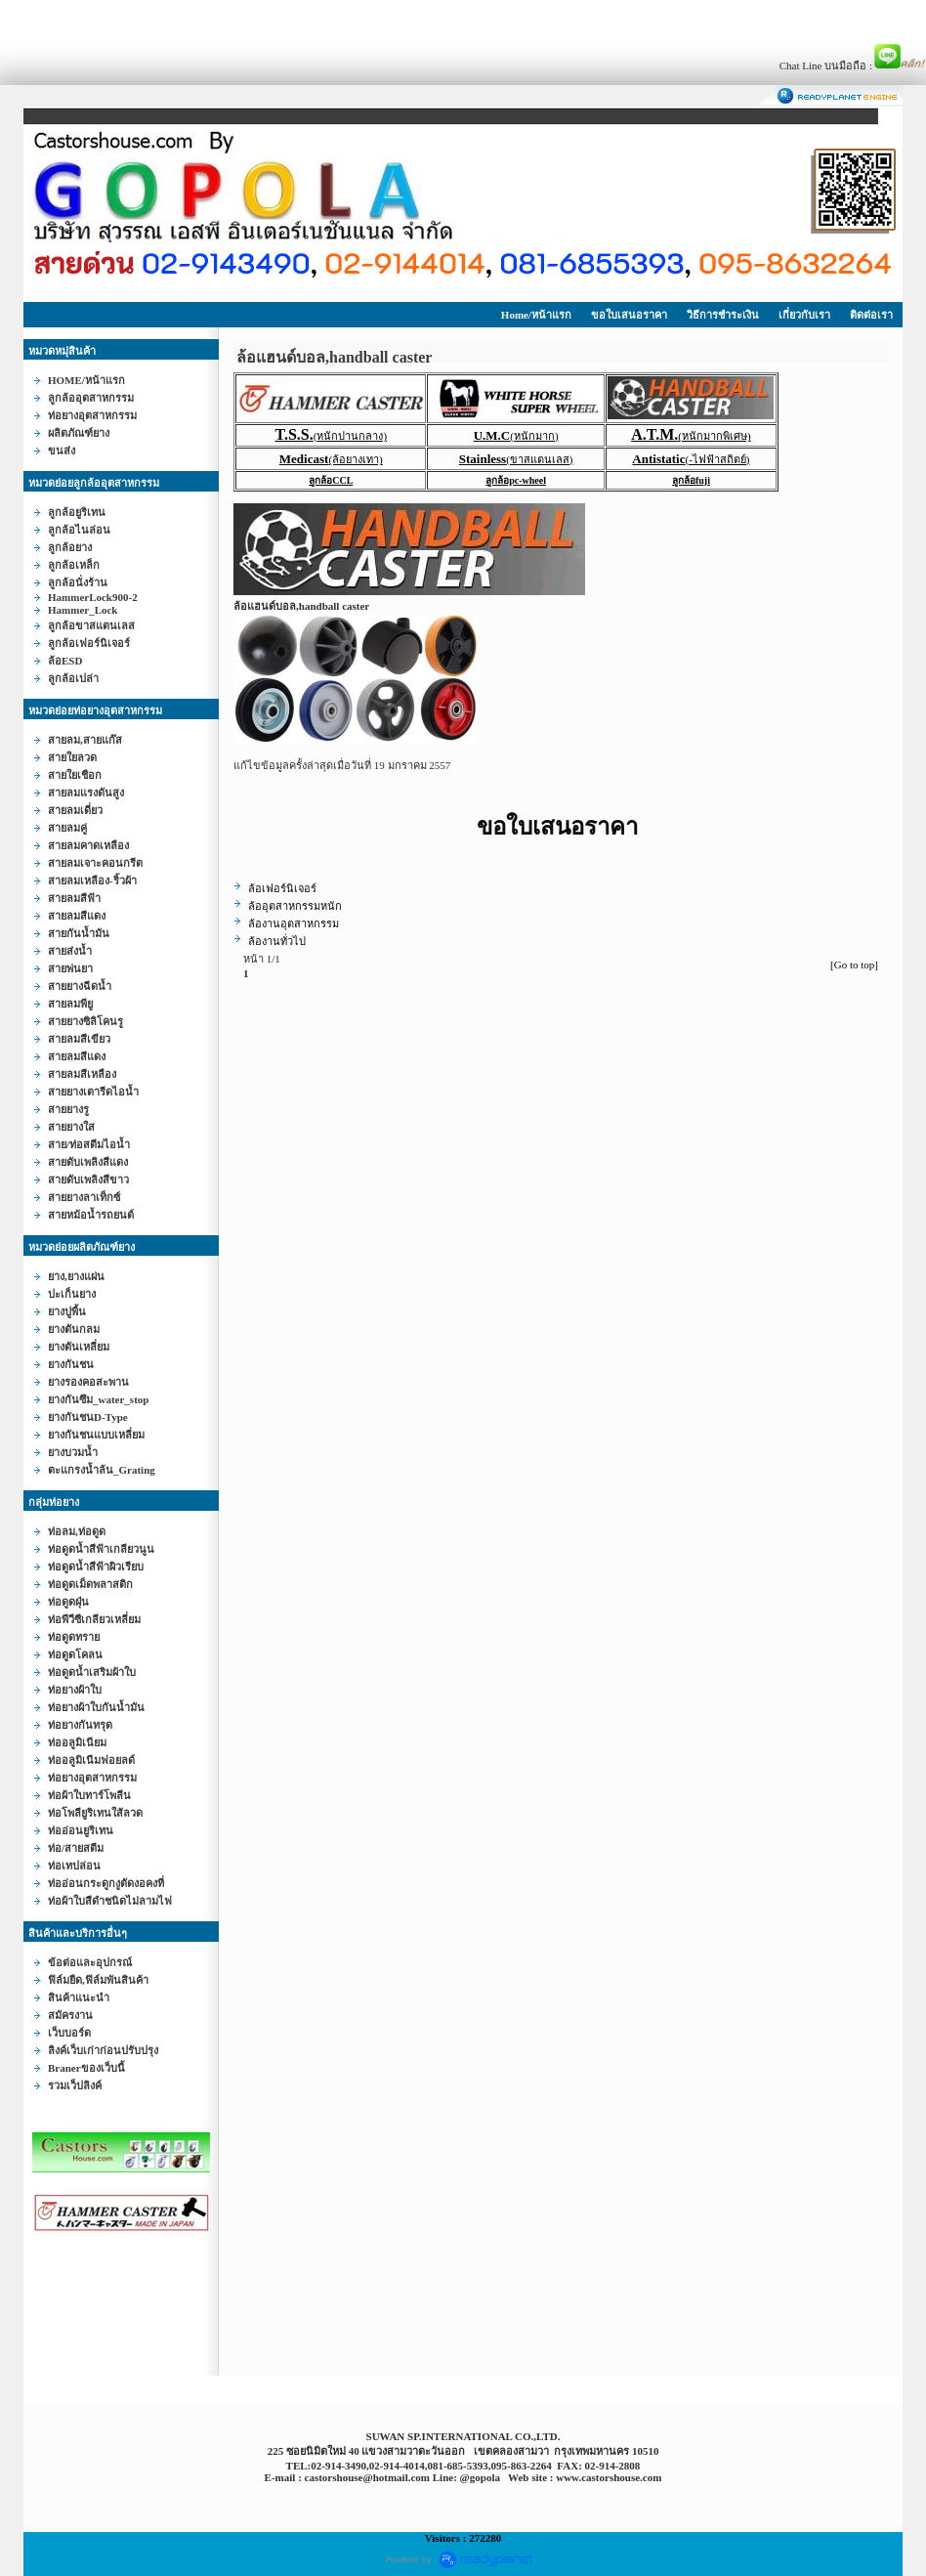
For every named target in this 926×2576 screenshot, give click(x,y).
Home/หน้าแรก (536, 315)
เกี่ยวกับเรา (804, 315)
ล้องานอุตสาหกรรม (293, 923)
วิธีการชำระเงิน (723, 315)
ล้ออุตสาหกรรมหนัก (295, 906)
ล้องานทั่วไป (277, 941)
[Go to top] (854, 964)
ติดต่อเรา (871, 315)
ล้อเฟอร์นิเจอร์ (282, 888)
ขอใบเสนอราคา (629, 315)
